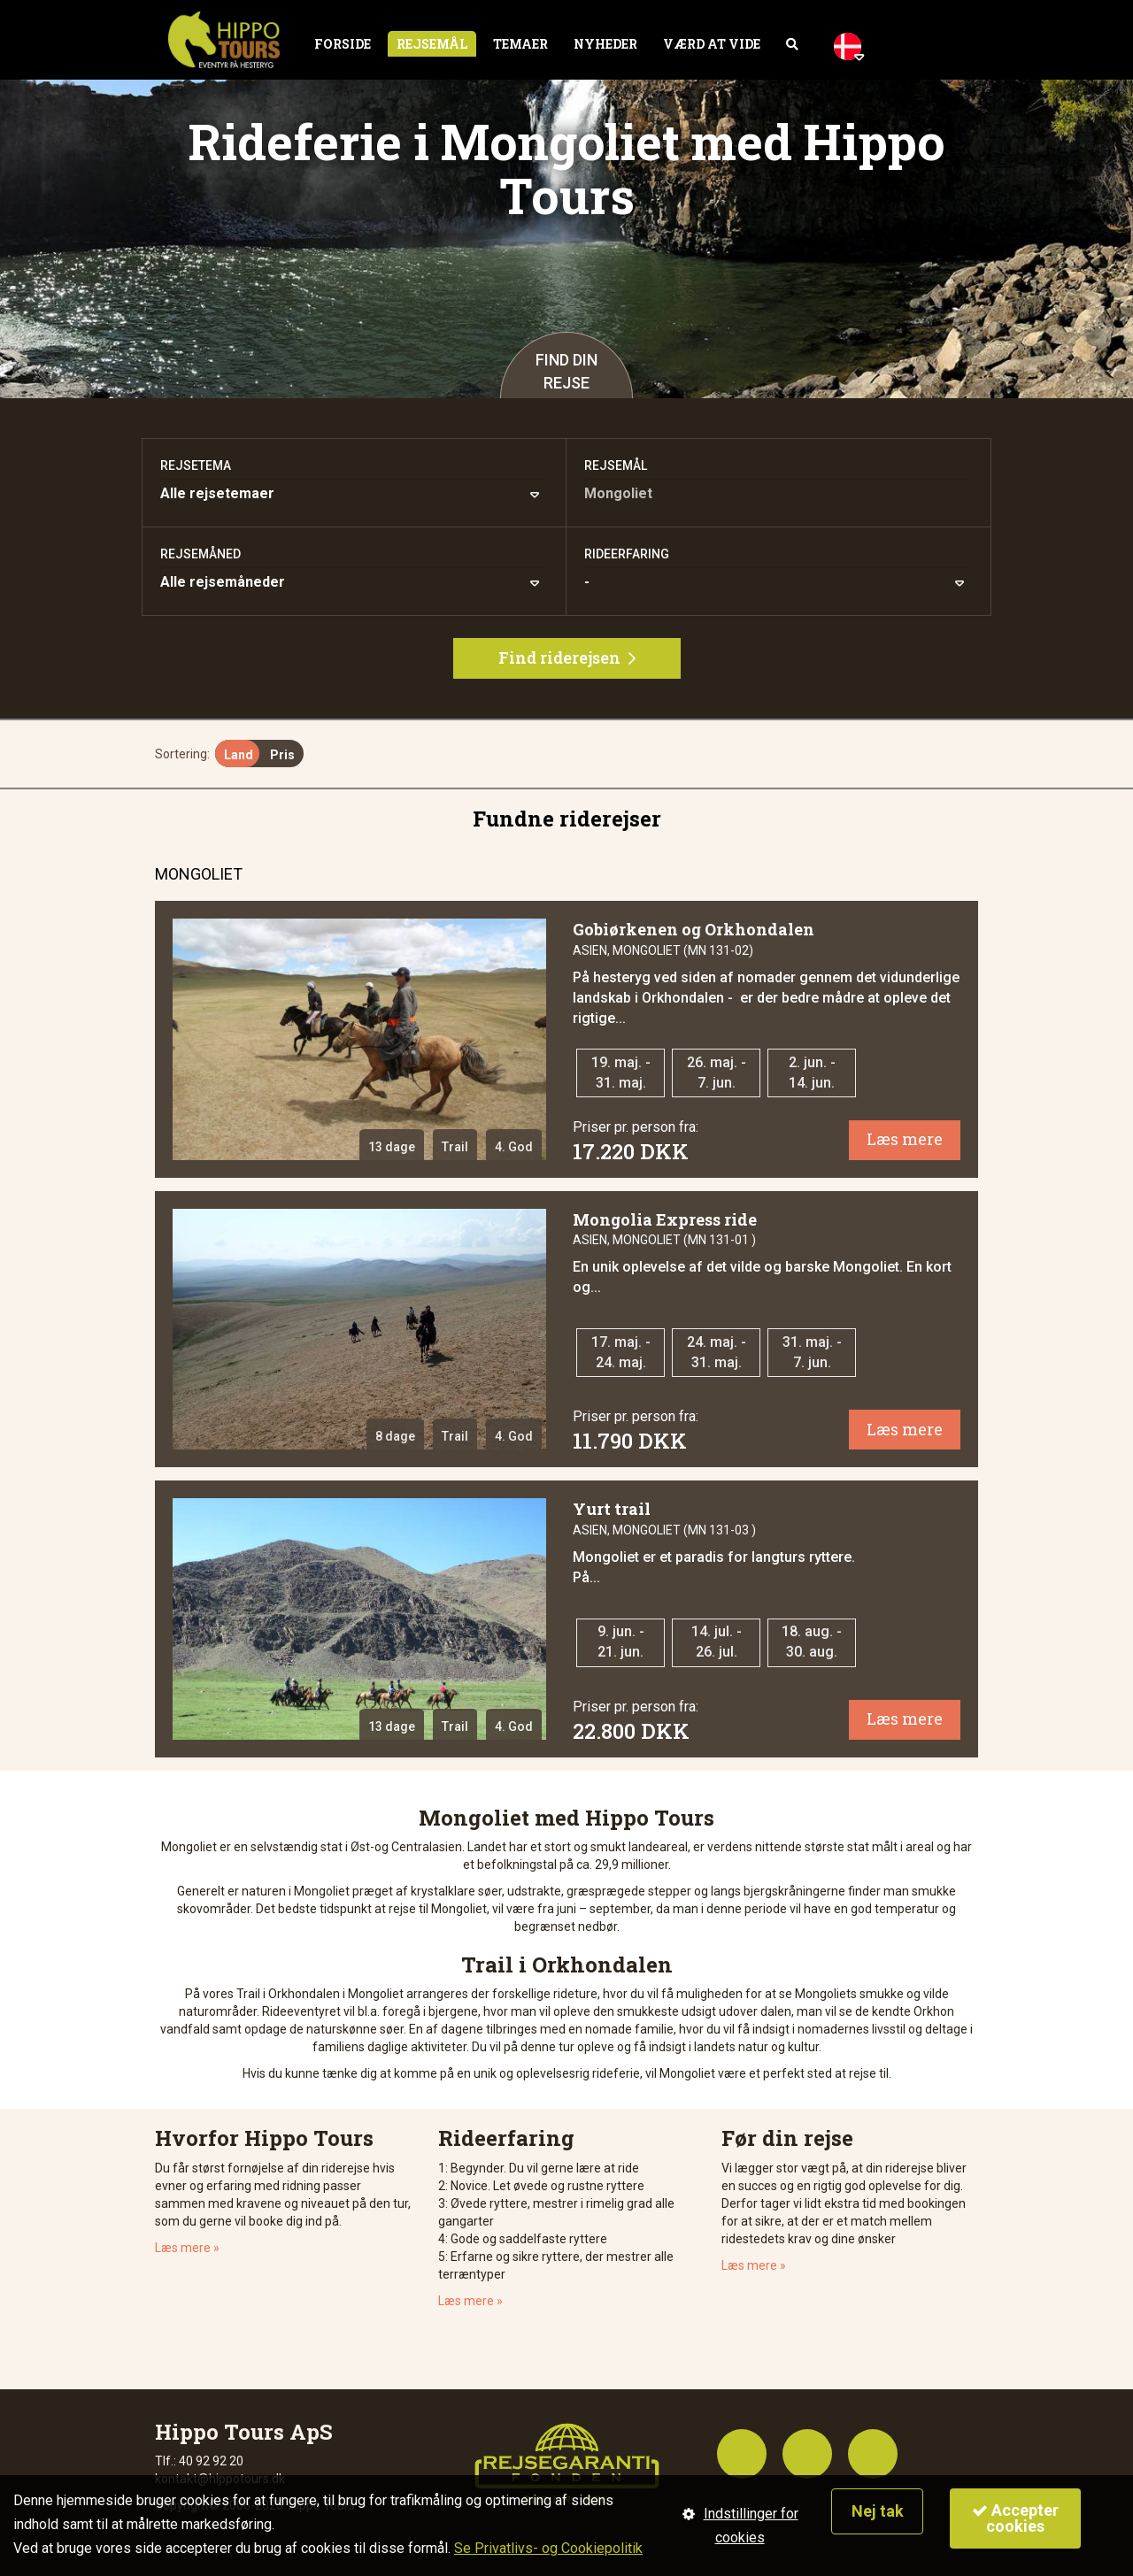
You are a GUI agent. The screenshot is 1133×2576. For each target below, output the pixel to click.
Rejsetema (195, 465)
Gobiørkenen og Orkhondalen (693, 929)
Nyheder (605, 43)
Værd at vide (711, 43)
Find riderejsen (567, 657)
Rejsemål (432, 43)
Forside (342, 43)
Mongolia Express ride (665, 1219)
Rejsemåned (200, 554)
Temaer (520, 43)
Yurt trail (612, 1508)
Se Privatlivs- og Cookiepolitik (548, 2548)
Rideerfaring (626, 554)
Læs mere (905, 1139)
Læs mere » (187, 2248)
